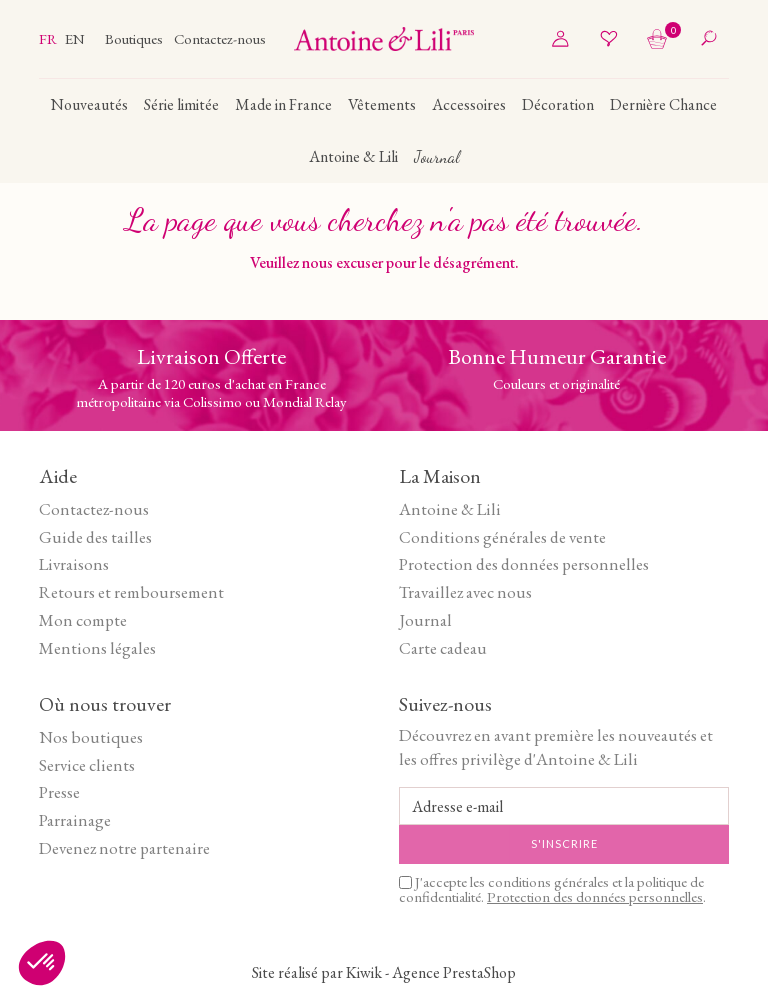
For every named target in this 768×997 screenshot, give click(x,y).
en (75, 38)
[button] (42, 963)
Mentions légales (97, 648)
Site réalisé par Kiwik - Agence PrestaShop (384, 972)
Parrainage (75, 820)
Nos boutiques (91, 737)
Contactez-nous (220, 38)
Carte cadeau (443, 648)
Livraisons (74, 564)
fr (49, 38)
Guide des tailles (95, 537)
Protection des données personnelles (524, 564)
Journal (425, 620)
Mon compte (83, 620)
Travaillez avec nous (465, 592)
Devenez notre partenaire (124, 848)
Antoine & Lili (450, 509)
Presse (59, 792)
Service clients (87, 765)
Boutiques (135, 38)
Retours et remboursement (131, 592)
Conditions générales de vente (502, 537)
